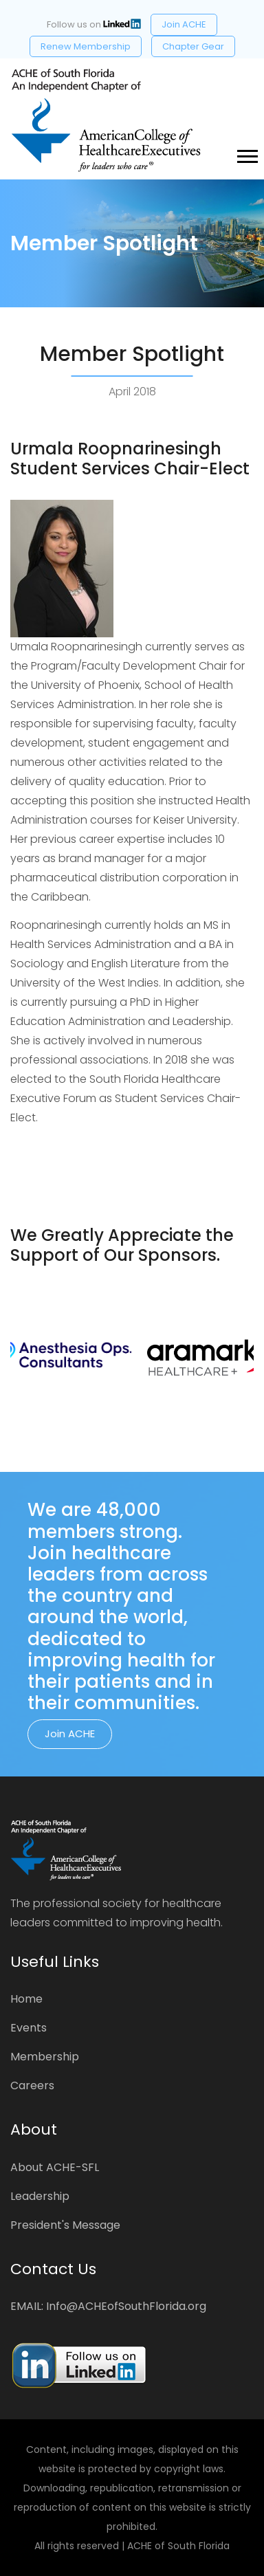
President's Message (65, 2225)
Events (28, 2028)
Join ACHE (184, 24)
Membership (44, 2057)
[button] (246, 153)
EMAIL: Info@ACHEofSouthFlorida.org (108, 2306)
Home (26, 1999)
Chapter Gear (193, 46)
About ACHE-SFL (54, 2167)
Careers (32, 2085)
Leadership (39, 2196)
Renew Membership (86, 46)
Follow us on (94, 24)
